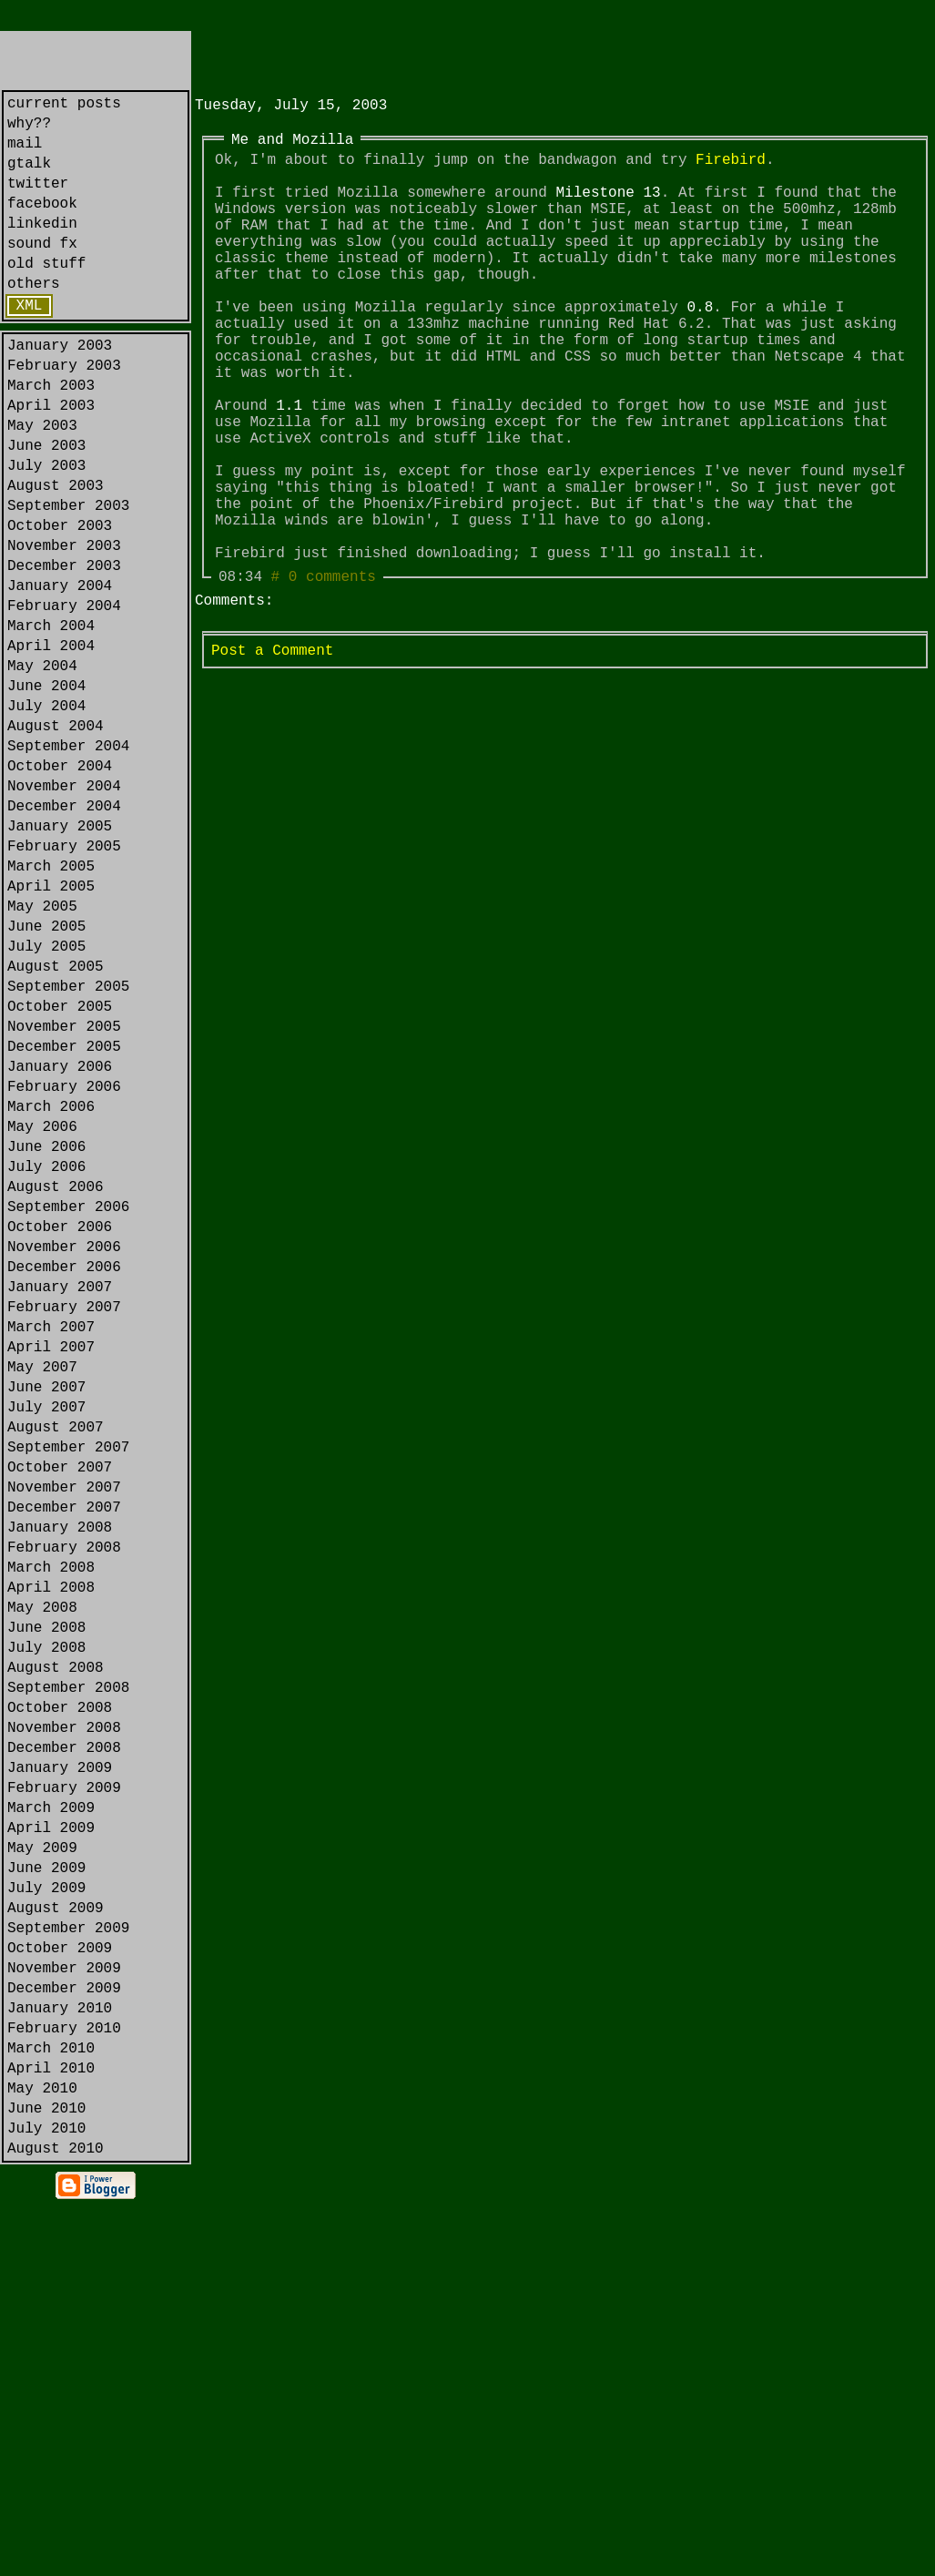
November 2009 (64, 2306)
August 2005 (55, 1122)
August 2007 (55, 1666)
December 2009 (64, 2329)
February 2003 (64, 412)
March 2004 (51, 719)
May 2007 (42, 1595)
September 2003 (68, 577)
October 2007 (59, 1714)
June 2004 (46, 790)
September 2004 (68, 861)
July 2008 (46, 1927)
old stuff (46, 295)
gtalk (29, 177)
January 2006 (59, 1240)
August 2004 (55, 838)
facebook (42, 224)
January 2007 (59, 1501)
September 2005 (68, 1145)
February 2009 (64, 2092)
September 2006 (68, 1406)
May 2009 (42, 2163)
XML (29, 344)
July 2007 (46, 1643)
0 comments (332, 677)
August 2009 (55, 2235)
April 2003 (51, 459)
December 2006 (64, 1477)
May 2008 (42, 1879)
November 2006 (64, 1453)
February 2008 (64, 1808)
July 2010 (46, 2495)
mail (24, 153)
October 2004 (59, 885)
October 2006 (59, 1430)
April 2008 (51, 1856)
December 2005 (64, 1217)
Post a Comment (272, 755)
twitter (37, 200)
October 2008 (59, 1998)
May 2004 (42, 767)
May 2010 (42, 2448)
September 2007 (68, 1690)
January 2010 (59, 2353)
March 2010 (51, 2400)
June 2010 (46, 2471)
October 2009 (59, 2282)
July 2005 (46, 1098)
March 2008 (51, 1832)
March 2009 (51, 2116)
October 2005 (59, 1169)
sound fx (42, 271)
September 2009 (68, 2258)
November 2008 (64, 2021)
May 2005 (42, 1051)
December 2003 (64, 648)
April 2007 (51, 1572)
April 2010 (51, 2424)
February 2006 (64, 1264)
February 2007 (64, 1524)
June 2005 (46, 1074)
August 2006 (55, 1382)
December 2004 (64, 932)
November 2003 (64, 625)
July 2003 (46, 530)
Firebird (731, 169)
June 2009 (46, 2187)
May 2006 (42, 1311)
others (33, 319)
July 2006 (46, 1359)
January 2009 (59, 2069)
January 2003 (59, 388)
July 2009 (46, 2211)
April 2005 (51, 1027)
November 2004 (64, 909)
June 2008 (46, 1903)
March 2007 (51, 1548)
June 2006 (46, 1335)
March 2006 (51, 1288)
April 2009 (51, 2140)
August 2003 (55, 554)
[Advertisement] (408, 58)
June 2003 (46, 506)
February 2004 (64, 696)
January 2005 (59, 956)
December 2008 (64, 2045)
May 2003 (42, 483)
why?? (29, 129)
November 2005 (64, 1193)
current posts (64, 106)
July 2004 (46, 814)
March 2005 (51, 1003)
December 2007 (64, 1761)
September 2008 (68, 1974)
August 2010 (55, 2519)
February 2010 (64, 2377)
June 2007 (46, 1619)
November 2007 (64, 1737)
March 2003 (51, 435)
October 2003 (59, 601)
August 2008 (55, 1950)
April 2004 (51, 743)
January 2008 (59, 1785)
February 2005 (64, 980)
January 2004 (59, 672)
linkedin (42, 248)
